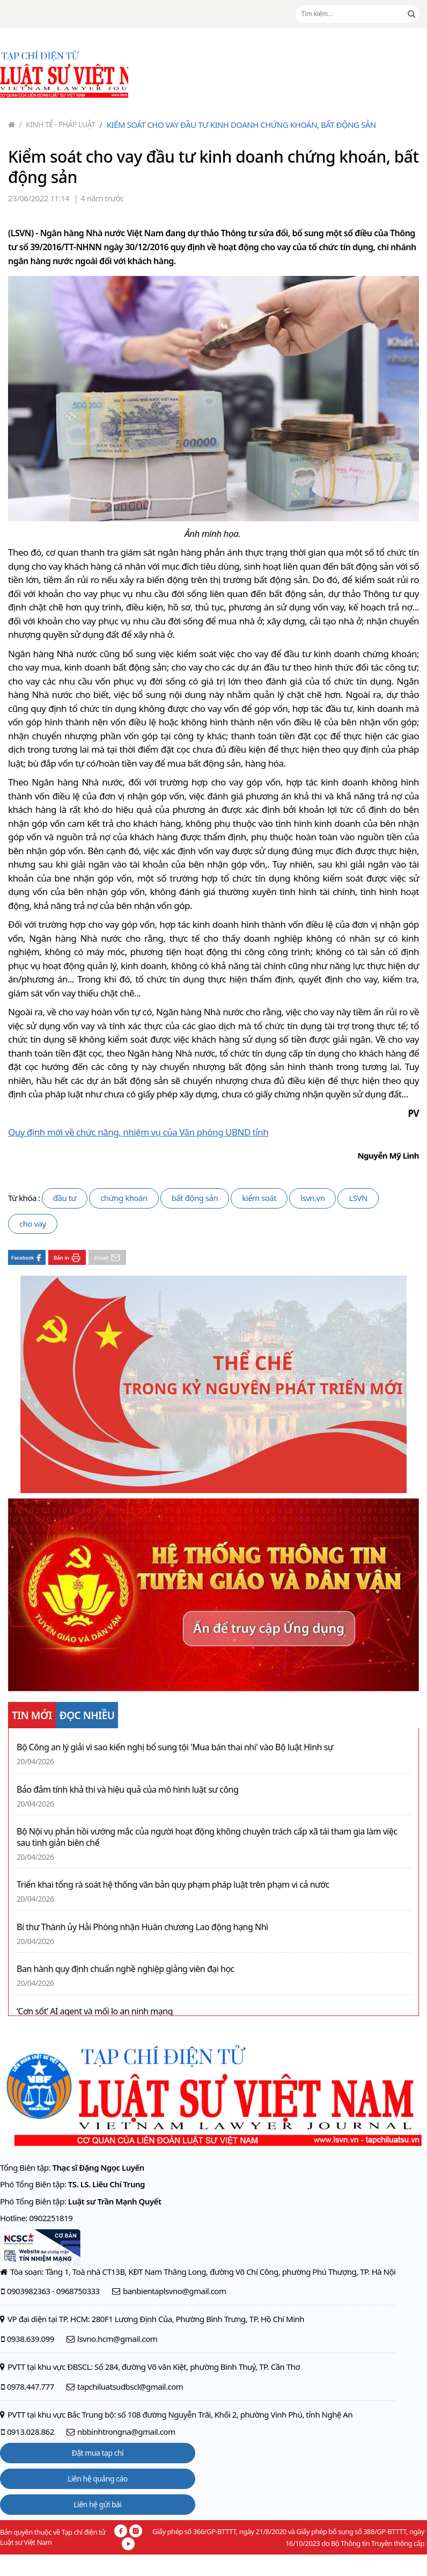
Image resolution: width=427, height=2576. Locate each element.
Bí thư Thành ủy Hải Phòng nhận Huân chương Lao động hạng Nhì (142, 1927)
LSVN (358, 1197)
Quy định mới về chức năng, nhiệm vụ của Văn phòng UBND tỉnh (138, 1132)
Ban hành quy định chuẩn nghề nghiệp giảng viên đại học (125, 1969)
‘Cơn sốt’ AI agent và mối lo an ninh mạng (95, 2011)
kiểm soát (259, 1197)
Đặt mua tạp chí (98, 2453)
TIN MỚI (32, 1715)
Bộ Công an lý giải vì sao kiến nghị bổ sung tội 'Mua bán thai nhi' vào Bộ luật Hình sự (175, 1747)
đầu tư (64, 1197)
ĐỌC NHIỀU (87, 1715)
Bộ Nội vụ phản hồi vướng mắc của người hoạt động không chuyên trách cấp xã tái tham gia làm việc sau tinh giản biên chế (207, 1837)
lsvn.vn (312, 1197)
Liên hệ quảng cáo (98, 2478)
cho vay (32, 1223)
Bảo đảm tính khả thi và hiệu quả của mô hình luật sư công (127, 1789)
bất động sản (195, 1197)
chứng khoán (124, 1197)
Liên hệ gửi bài (97, 2504)
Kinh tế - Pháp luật (57, 124)
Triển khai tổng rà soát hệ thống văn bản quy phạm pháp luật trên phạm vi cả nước (173, 1884)
